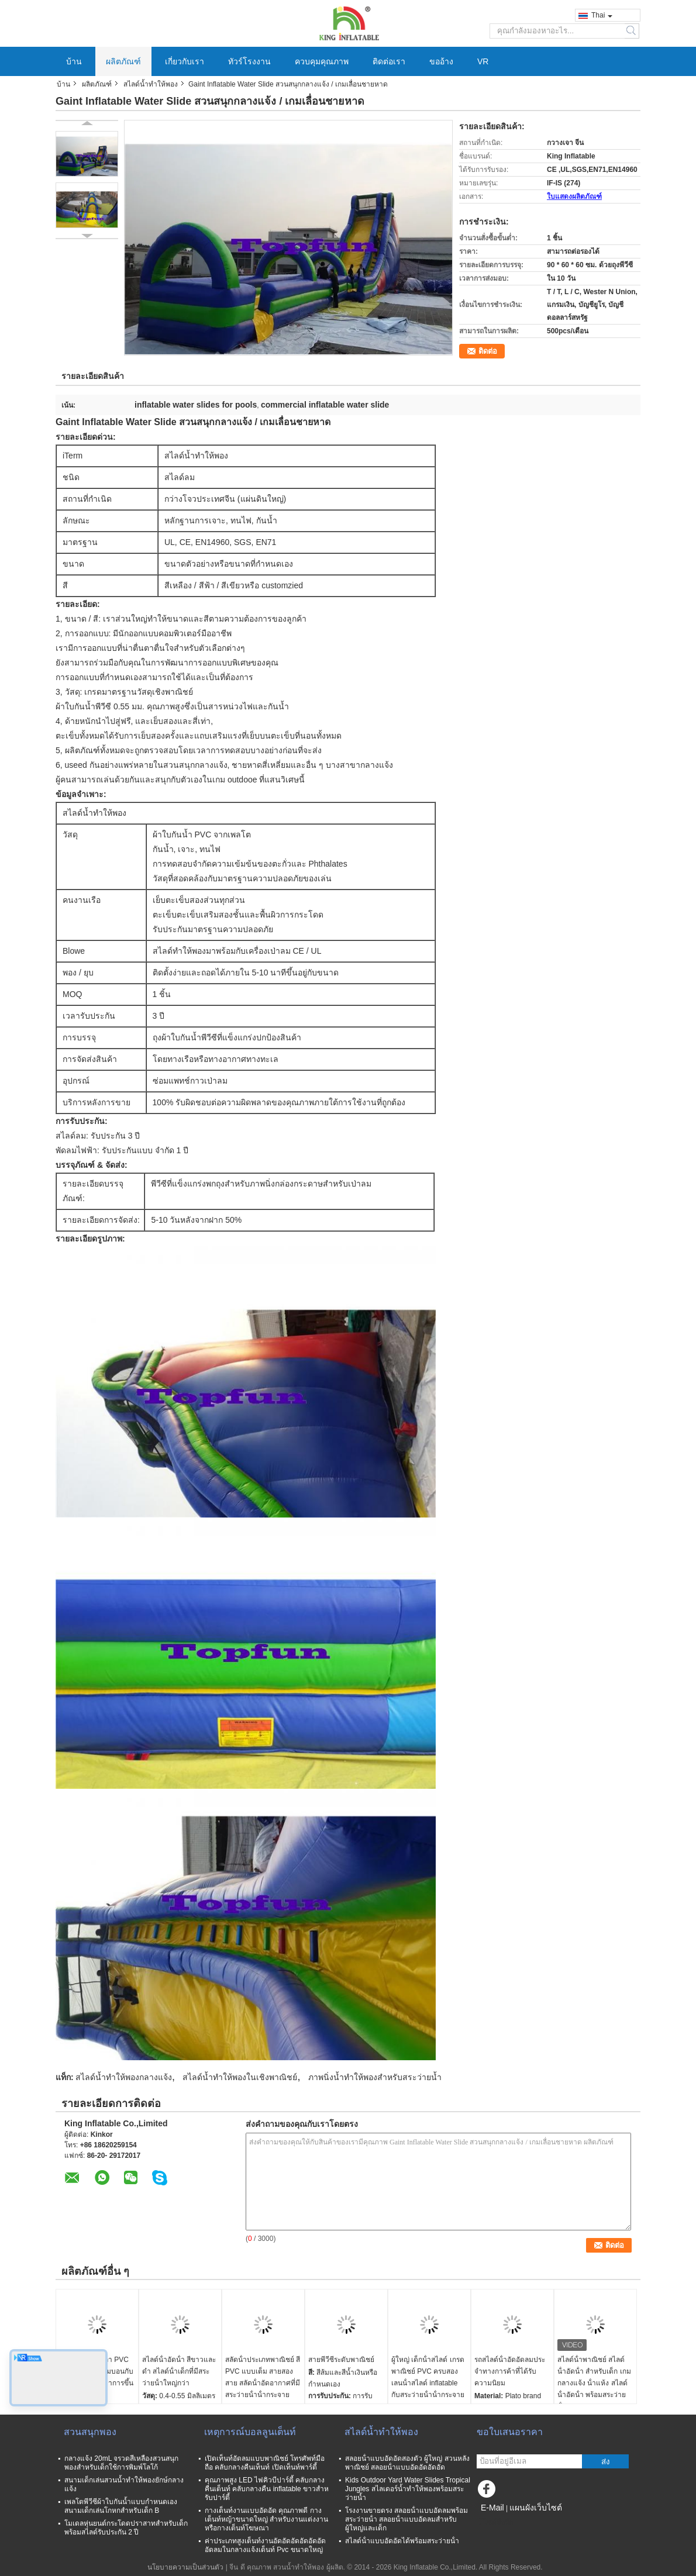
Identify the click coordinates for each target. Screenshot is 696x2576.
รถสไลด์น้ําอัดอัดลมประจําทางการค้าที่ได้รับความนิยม (509, 2371)
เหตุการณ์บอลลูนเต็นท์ (250, 2432)
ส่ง (605, 2461)
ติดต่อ (487, 351)
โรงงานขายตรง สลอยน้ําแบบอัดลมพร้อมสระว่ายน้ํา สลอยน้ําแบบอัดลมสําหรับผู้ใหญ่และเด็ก (406, 2519)
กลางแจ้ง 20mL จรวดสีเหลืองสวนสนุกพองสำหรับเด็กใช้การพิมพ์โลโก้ (121, 2462)
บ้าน (74, 61)
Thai (601, 15)
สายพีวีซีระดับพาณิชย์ (341, 2360)
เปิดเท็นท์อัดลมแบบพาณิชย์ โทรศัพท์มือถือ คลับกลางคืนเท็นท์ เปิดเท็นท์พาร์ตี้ (265, 2462)
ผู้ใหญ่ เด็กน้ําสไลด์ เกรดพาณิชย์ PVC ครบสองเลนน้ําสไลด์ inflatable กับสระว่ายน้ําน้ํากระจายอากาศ (427, 2383)
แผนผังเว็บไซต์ (535, 2507)
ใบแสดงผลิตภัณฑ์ (574, 196)
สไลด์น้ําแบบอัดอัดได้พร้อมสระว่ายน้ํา (402, 2541)
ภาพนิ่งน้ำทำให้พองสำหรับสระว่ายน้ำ (375, 2077)
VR (482, 61)
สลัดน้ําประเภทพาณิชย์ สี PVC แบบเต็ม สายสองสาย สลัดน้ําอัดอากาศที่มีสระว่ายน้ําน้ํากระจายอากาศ (262, 2383)
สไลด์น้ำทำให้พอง (150, 84)
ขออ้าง (441, 61)
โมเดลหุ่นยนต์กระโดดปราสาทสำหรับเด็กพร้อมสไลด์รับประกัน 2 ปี (126, 2527)
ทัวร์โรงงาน (249, 61)
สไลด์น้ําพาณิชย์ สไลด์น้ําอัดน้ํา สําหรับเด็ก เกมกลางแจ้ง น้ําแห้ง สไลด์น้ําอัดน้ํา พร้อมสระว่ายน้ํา (594, 2383)
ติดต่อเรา (389, 61)
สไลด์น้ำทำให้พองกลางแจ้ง (123, 2077)
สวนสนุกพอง (90, 2432)
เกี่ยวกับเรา (184, 61)
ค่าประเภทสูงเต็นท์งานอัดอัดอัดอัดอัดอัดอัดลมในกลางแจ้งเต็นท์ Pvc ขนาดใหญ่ (265, 2545)
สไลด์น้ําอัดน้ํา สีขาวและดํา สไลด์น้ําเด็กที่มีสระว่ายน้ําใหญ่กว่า (179, 2371)
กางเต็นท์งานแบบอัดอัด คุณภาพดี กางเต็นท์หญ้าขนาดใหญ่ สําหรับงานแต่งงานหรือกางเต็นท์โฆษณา (266, 2519)
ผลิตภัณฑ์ (123, 61)
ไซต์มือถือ (495, 2522)
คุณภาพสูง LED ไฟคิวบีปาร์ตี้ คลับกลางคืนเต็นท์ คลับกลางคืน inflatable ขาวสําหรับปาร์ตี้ (267, 2489)
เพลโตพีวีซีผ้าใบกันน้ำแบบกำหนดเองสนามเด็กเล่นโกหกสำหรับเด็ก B (120, 2506)
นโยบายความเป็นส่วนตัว (185, 2567)
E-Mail (492, 2507)
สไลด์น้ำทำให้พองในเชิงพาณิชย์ (239, 2077)
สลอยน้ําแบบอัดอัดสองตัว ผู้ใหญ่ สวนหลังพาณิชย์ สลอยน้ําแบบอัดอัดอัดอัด (407, 2462)
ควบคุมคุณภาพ (322, 61)
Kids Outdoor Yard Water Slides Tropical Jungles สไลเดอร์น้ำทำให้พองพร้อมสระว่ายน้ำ (407, 2489)
